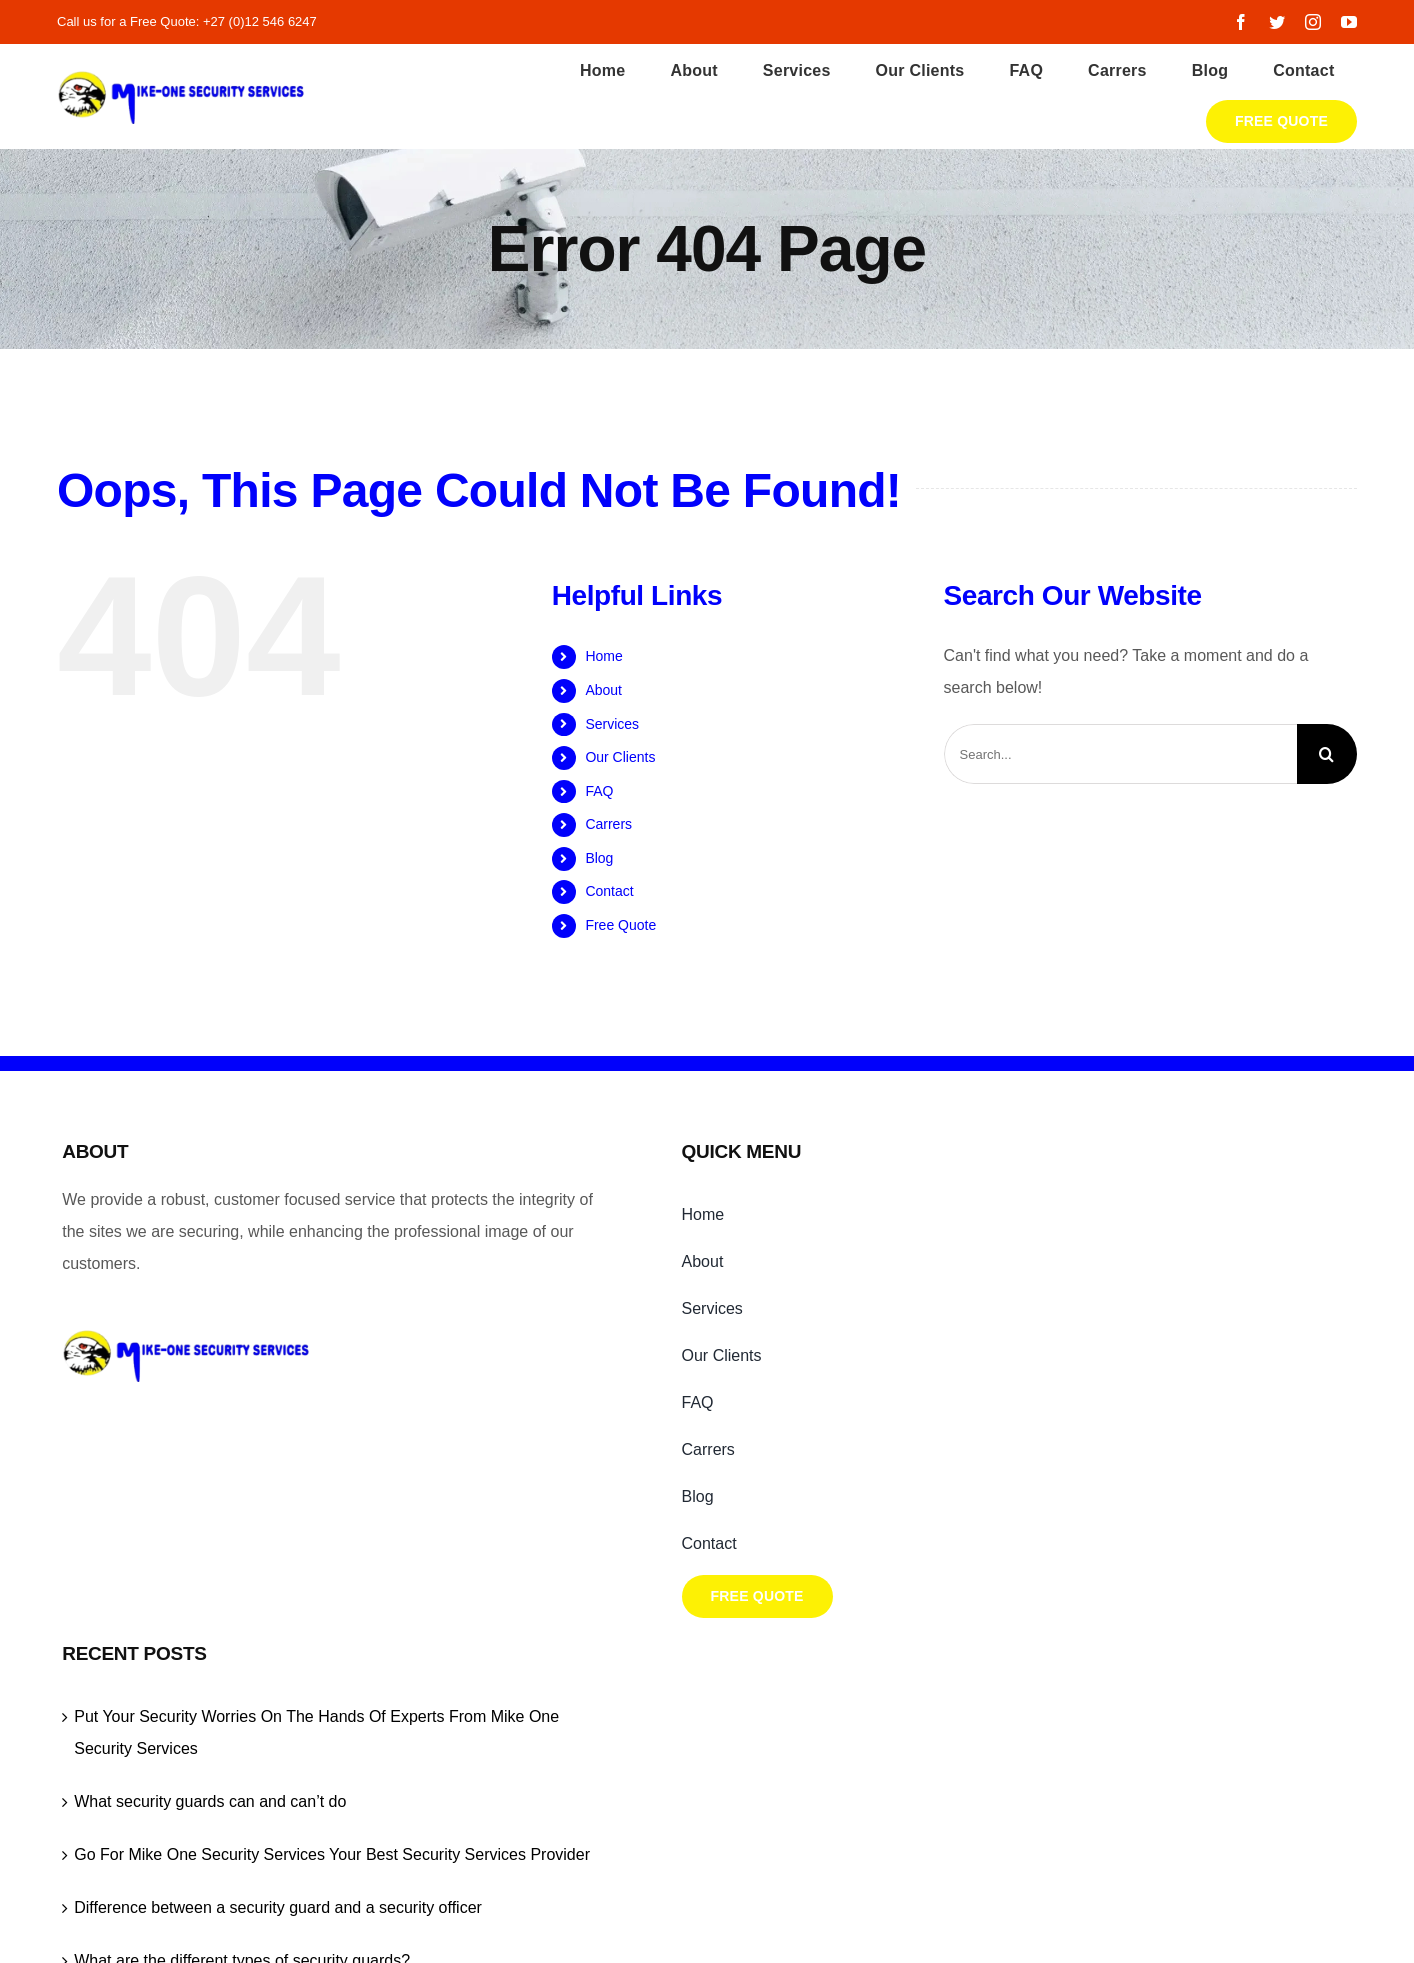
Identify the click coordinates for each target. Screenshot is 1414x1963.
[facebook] (1241, 22)
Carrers (608, 824)
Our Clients (620, 757)
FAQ (599, 791)
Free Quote (620, 925)
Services (612, 724)
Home (603, 656)
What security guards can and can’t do (1106, 1299)
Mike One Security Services (574, 1732)
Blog (599, 858)
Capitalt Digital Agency (1020, 1732)
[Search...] (1120, 754)
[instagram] (1313, 22)
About (603, 690)
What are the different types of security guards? (1138, 1522)
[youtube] (1349, 22)
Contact (609, 891)
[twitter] (1277, 22)
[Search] (1327, 754)
